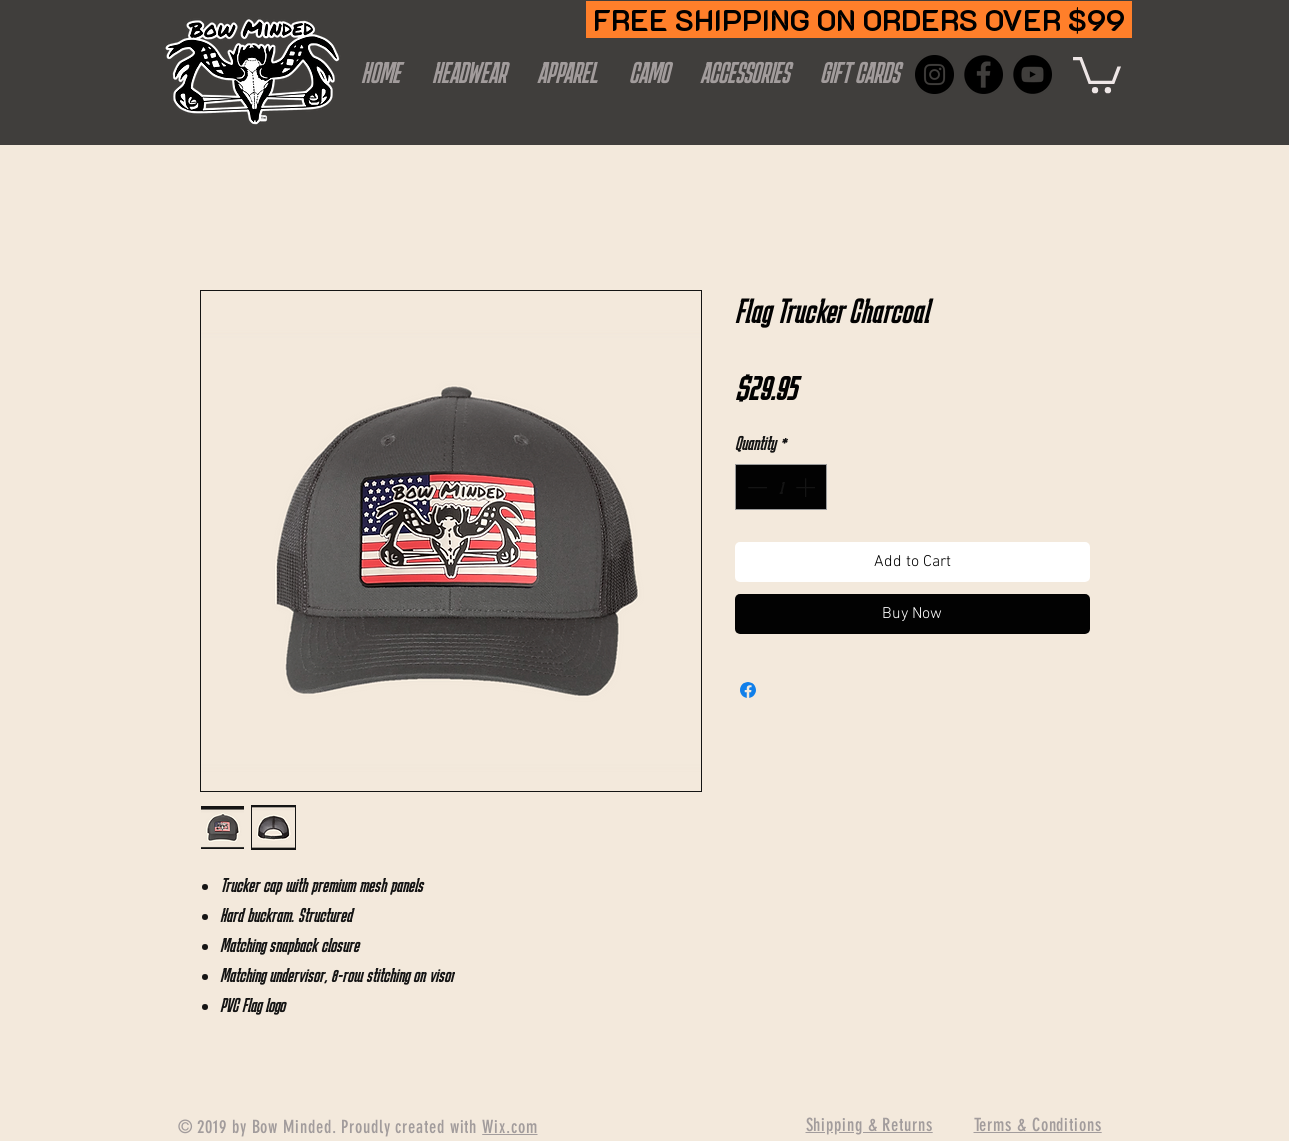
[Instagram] (934, 74)
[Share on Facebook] (748, 690)
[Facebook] (983, 74)
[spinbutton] (781, 487)
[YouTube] (1032, 74)
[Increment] (807, 487)
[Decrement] (755, 487)
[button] (1097, 73)
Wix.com (509, 1127)
